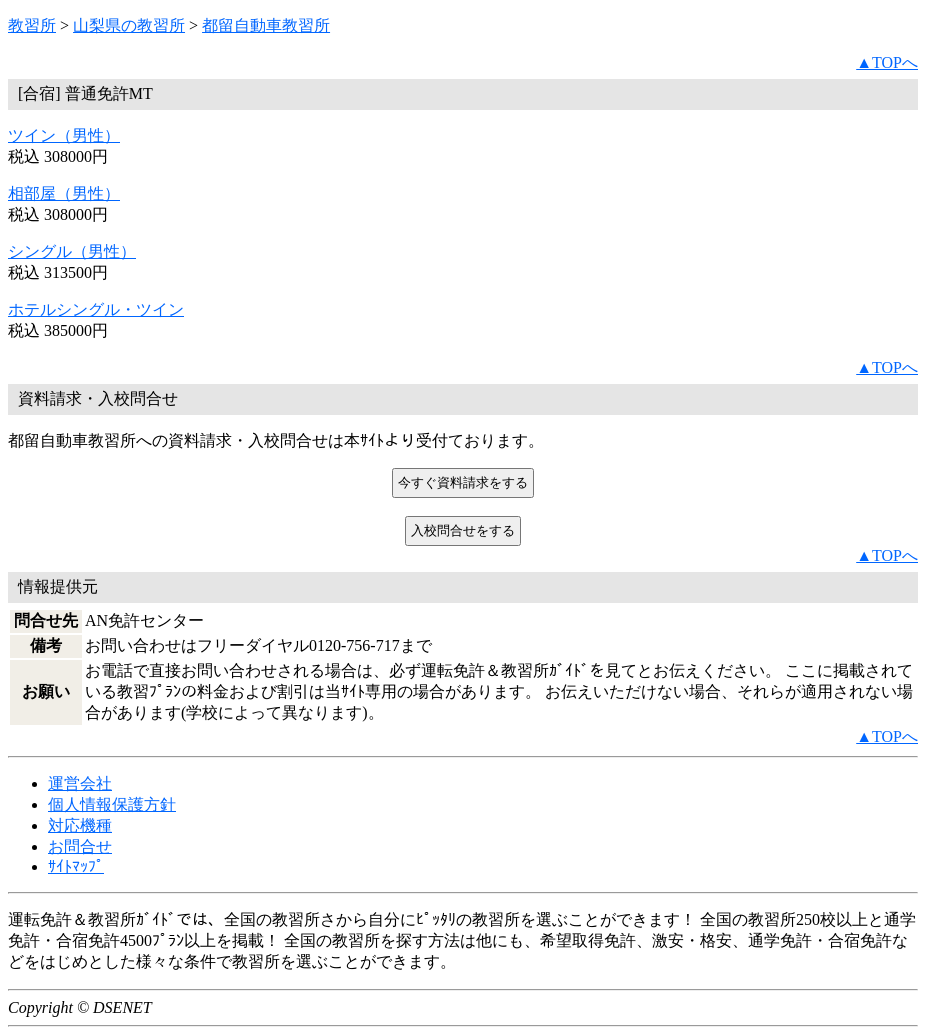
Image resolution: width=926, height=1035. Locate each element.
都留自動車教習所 (266, 25)
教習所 (32, 25)
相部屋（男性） (64, 193)
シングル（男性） (72, 251)
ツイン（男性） (64, 135)
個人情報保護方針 (112, 804)
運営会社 (80, 783)
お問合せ (80, 846)
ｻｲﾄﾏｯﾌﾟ (76, 866)
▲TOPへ (887, 62)
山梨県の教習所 (129, 25)
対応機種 (80, 825)
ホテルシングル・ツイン (96, 309)
